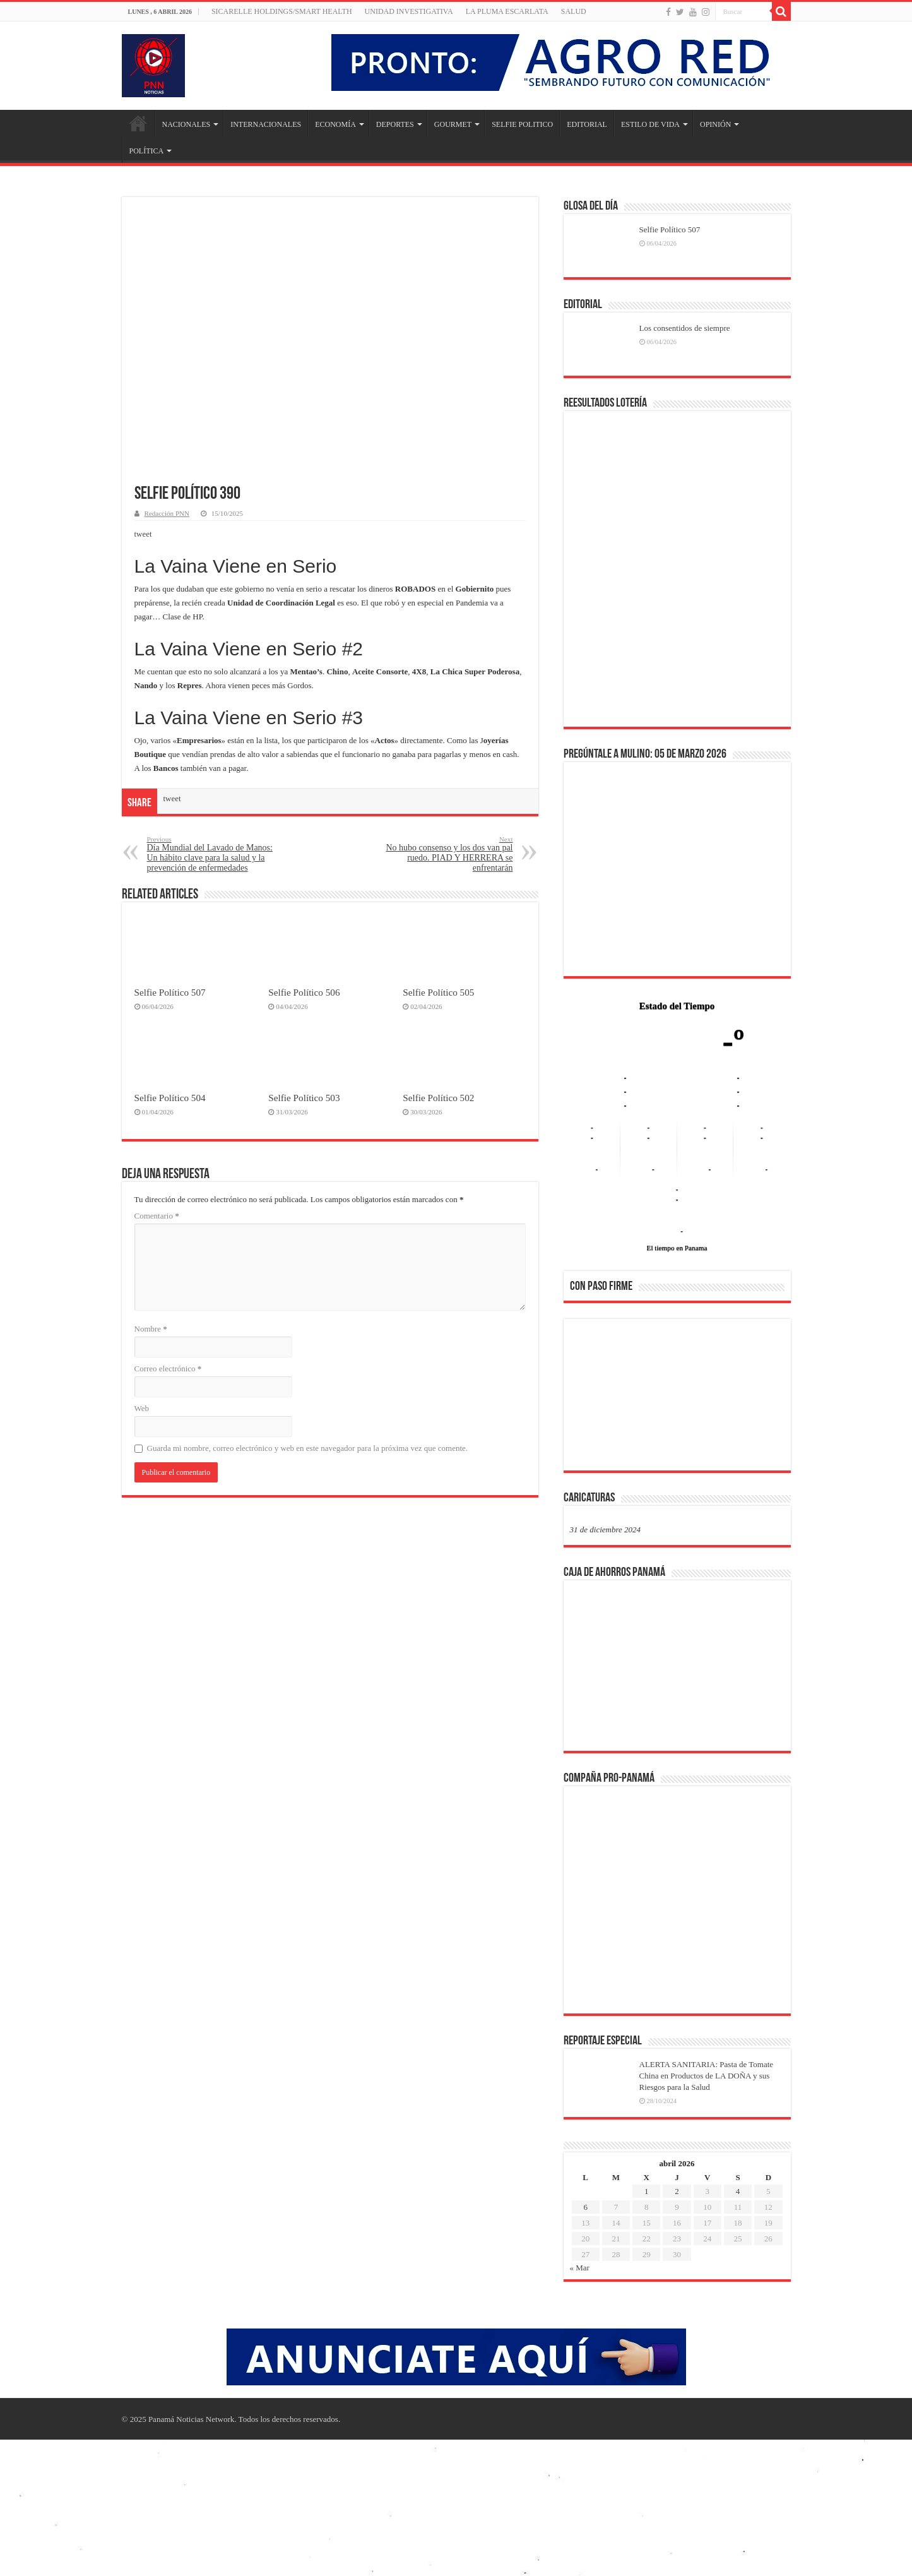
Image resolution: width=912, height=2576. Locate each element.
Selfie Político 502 (438, 1097)
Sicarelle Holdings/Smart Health (281, 11)
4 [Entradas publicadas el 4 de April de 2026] (738, 2191)
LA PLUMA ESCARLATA (507, 11)
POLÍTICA (146, 150)
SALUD (573, 11)
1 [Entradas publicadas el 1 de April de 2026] (646, 2191)
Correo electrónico (168, 1368)
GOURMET (452, 124)
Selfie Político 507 (170, 992)
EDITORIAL (587, 124)
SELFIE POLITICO (522, 124)
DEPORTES (395, 124)
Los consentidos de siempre (684, 328)
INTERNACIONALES (265, 124)
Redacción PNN (167, 513)
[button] (589, 1394)
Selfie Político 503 (304, 1097)
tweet (143, 534)
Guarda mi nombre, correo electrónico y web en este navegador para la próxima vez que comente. (307, 1448)
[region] (677, 1398)
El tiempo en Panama (677, 1247)
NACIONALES (186, 124)
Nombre (150, 1328)
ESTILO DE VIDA (650, 124)
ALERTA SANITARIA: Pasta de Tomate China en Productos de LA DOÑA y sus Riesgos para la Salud (706, 2076)
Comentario (156, 1215)
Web (142, 1408)
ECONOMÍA (335, 124)
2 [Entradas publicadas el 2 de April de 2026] (677, 2191)
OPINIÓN (715, 124)
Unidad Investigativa (409, 11)
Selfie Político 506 (304, 992)
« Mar (579, 2267)
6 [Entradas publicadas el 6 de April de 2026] (585, 2207)
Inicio (138, 123)
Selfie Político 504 (170, 1097)
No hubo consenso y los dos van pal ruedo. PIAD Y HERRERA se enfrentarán (448, 854)
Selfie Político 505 (438, 992)
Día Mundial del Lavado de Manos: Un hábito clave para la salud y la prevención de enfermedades (211, 854)
